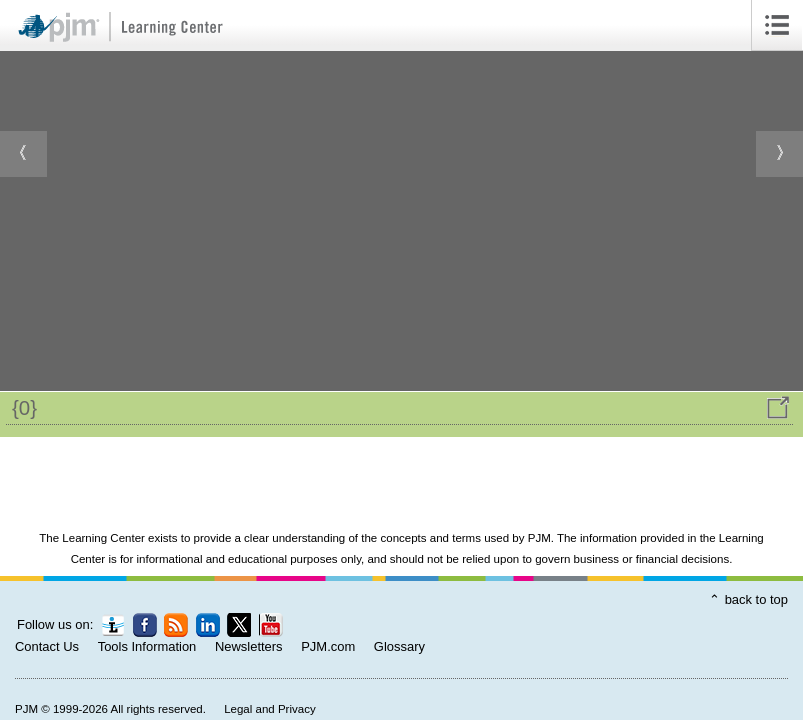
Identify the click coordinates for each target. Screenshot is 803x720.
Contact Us (47, 646)
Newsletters (249, 646)
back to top (756, 599)
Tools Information (147, 646)
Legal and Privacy (270, 709)
